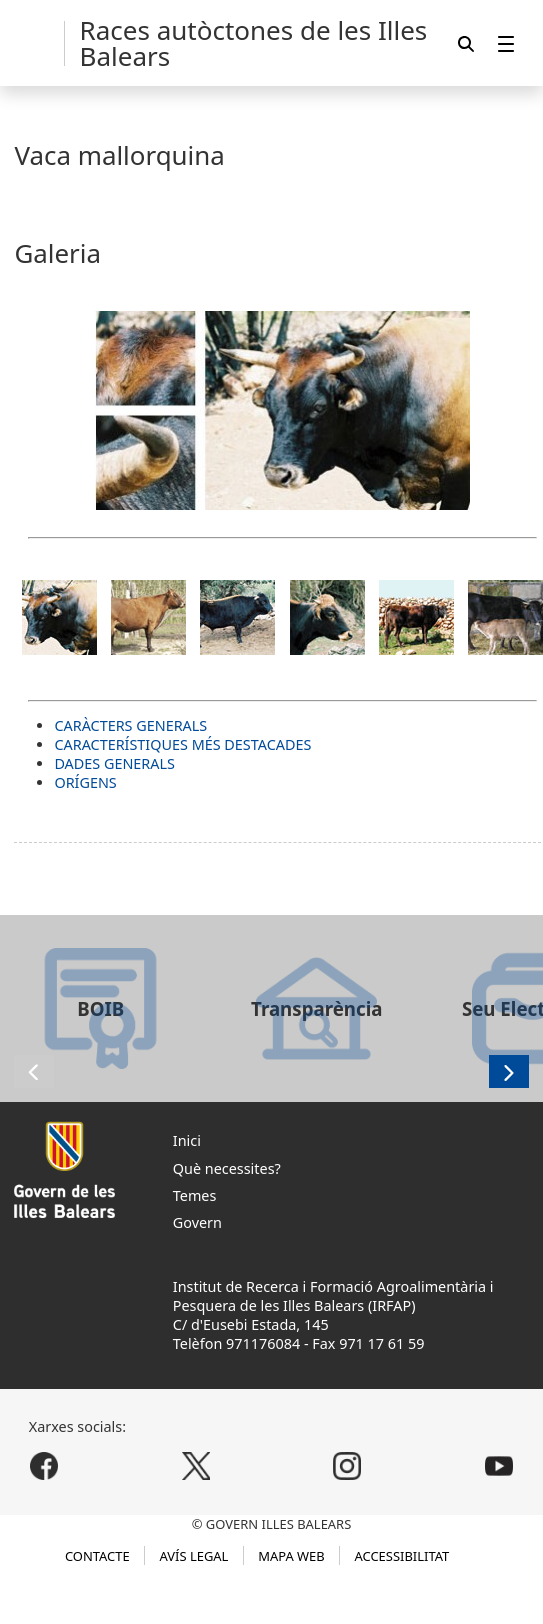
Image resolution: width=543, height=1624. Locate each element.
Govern (197, 1222)
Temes (195, 1195)
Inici (187, 1140)
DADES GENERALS (114, 763)
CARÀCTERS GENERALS (130, 725)
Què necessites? (227, 1168)
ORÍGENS (85, 782)
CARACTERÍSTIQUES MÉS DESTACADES (182, 744)
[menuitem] (506, 43)
